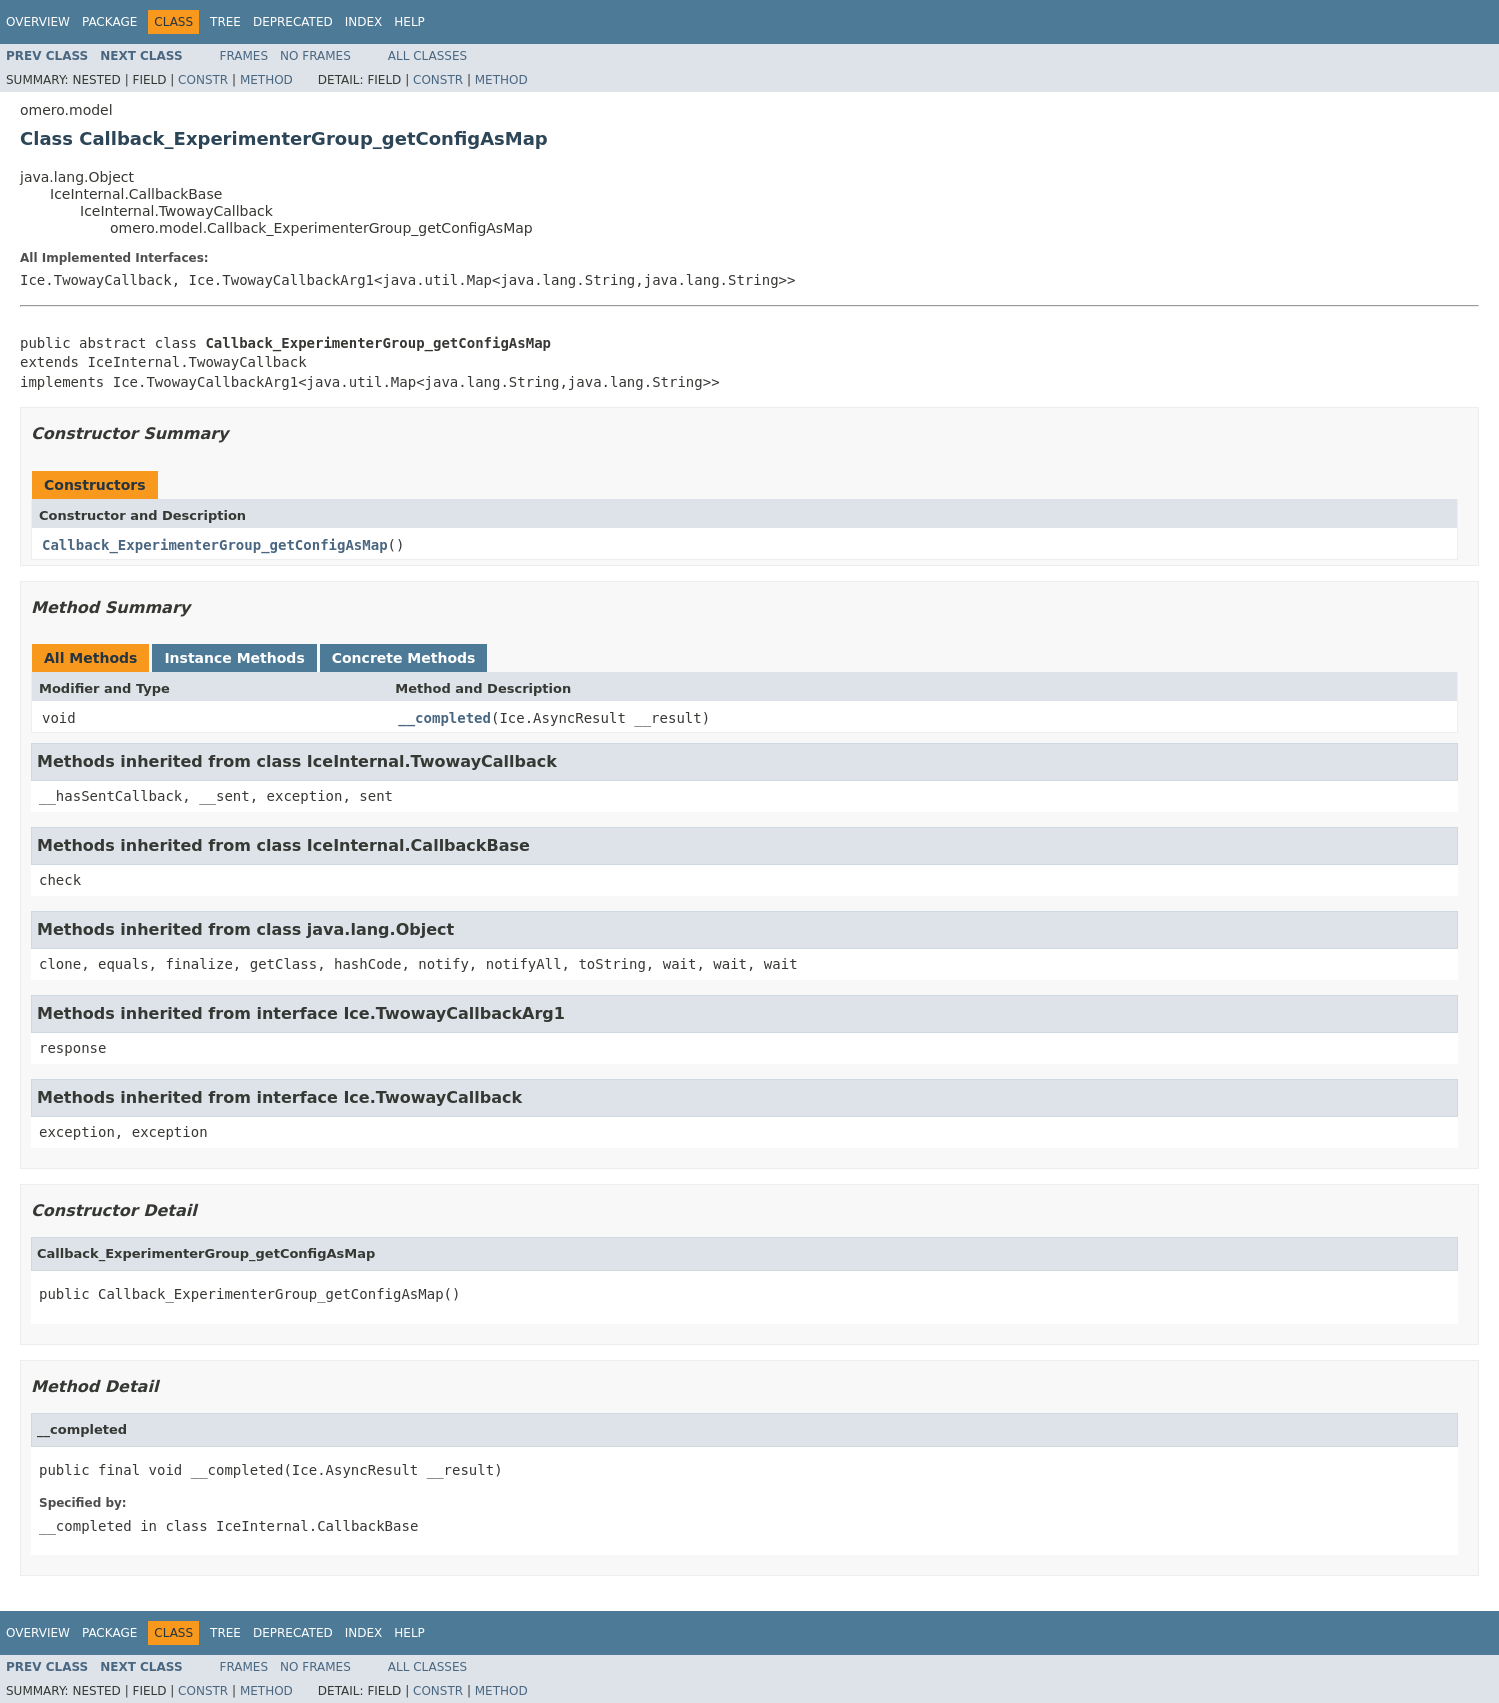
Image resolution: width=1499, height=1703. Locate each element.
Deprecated (293, 22)
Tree (225, 22)
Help (409, 22)
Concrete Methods (404, 658)
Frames (244, 56)
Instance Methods (234, 658)
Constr (203, 80)
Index (364, 22)
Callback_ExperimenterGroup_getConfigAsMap (215, 545)
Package (109, 22)
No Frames (315, 56)
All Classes (427, 56)
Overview (38, 22)
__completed (444, 718)
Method (266, 80)
